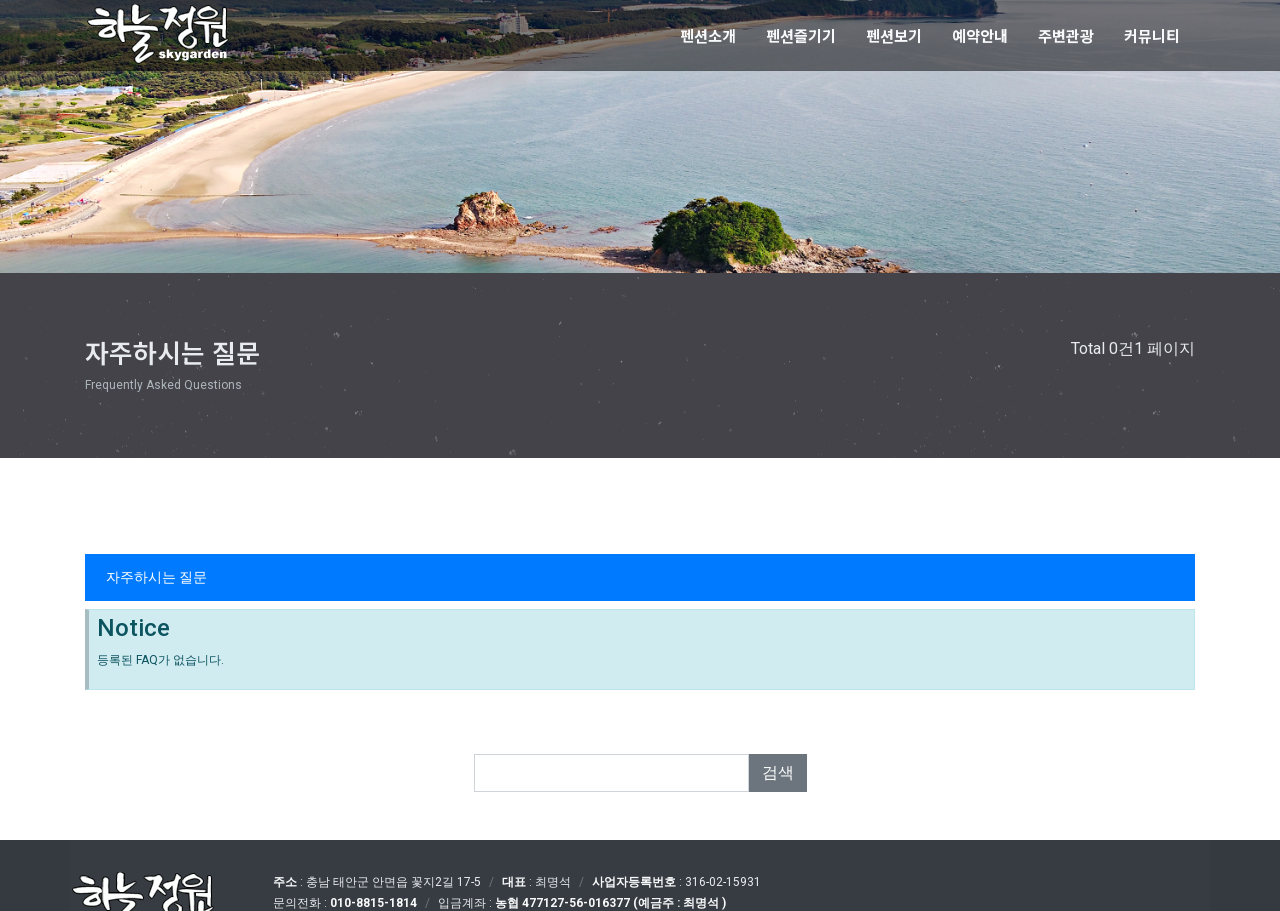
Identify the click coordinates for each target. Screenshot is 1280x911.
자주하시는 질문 (156, 577)
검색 (778, 772)
